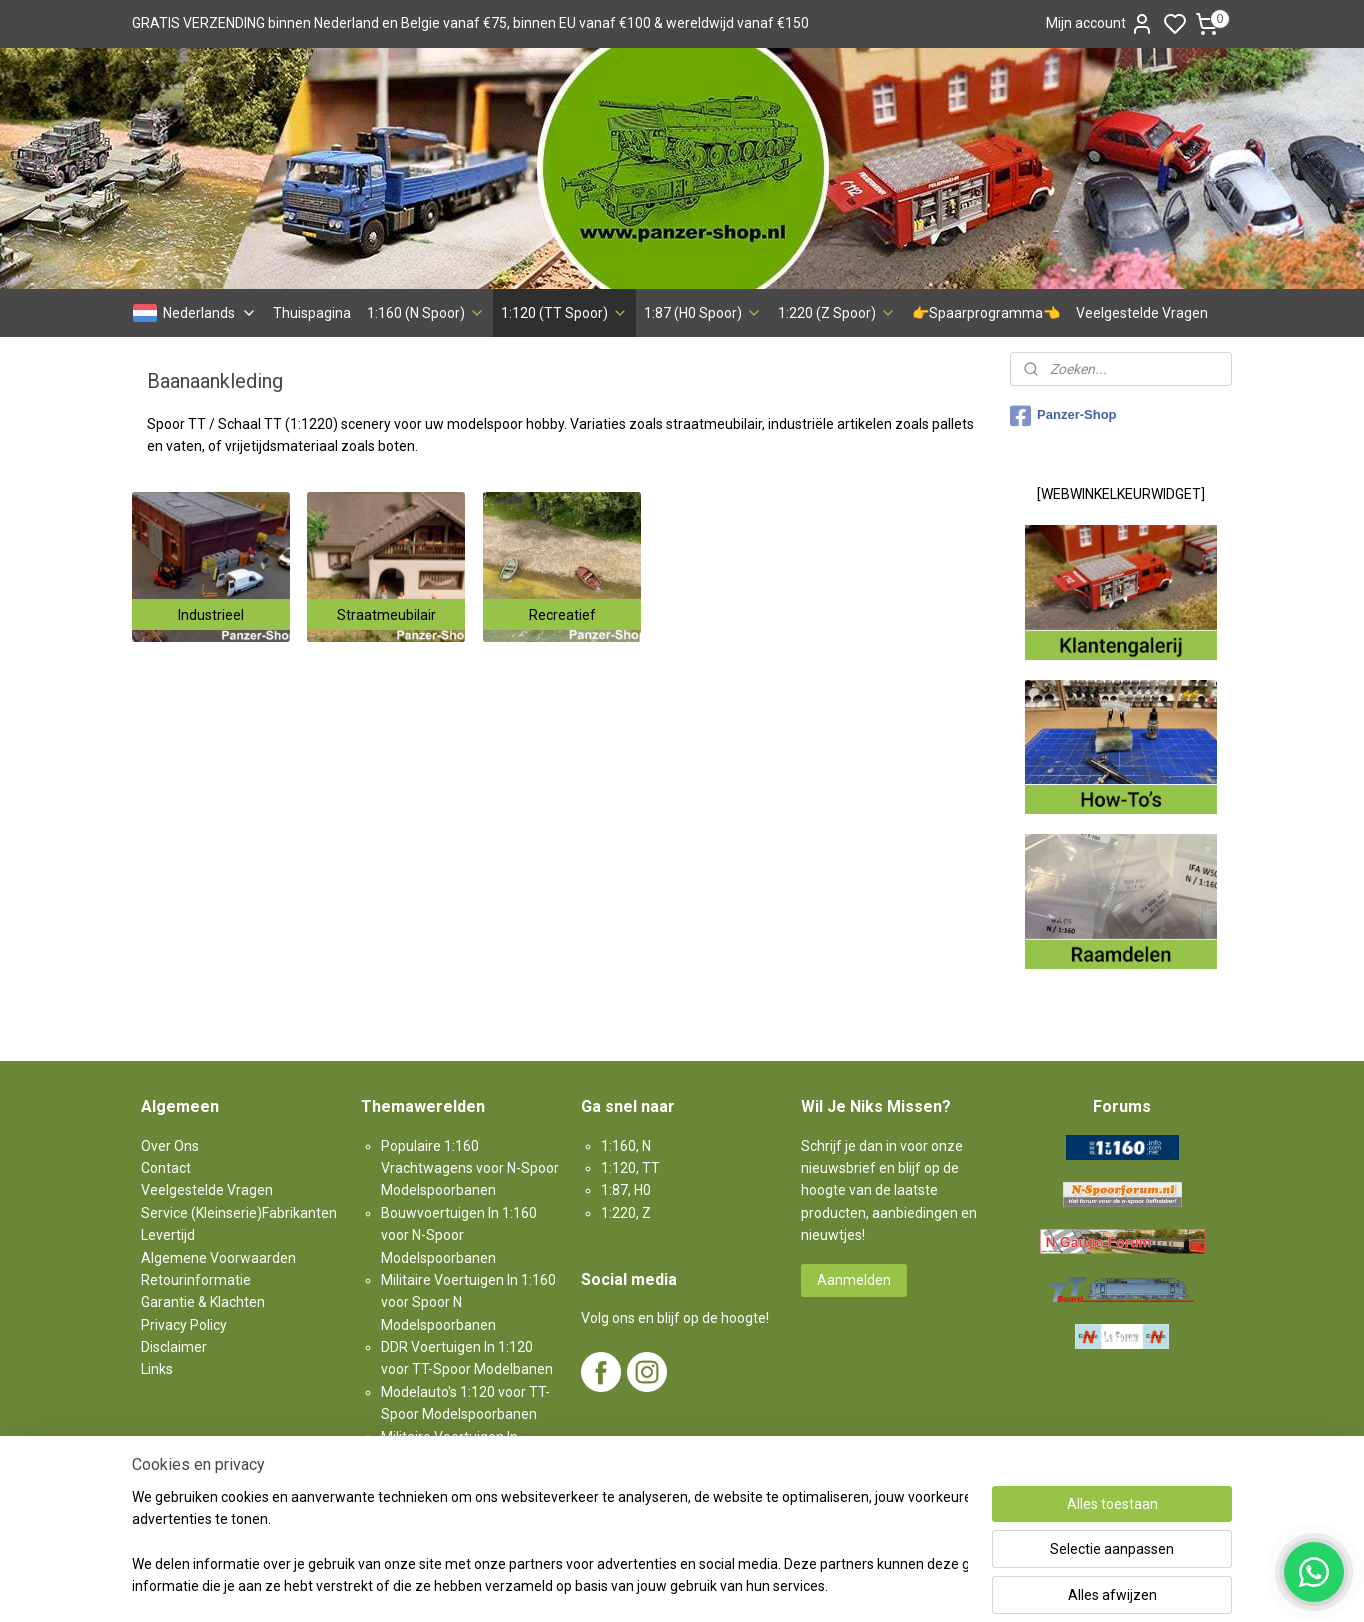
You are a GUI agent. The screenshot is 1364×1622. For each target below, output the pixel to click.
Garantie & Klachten (203, 1302)
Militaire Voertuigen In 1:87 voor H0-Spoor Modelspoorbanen (459, 1459)
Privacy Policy (184, 1325)
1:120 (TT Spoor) (564, 313)
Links (157, 1369)
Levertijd (168, 1235)
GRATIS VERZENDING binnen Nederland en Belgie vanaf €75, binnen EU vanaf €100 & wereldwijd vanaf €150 (470, 23)
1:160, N (626, 1146)
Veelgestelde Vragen (1142, 313)
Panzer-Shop (1063, 416)
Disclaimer (174, 1347)
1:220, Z (626, 1213)
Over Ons (170, 1146)
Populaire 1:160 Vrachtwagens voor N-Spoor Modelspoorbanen (470, 1168)
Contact (166, 1168)
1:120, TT (630, 1168)
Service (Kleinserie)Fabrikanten (239, 1213)
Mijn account (1100, 24)
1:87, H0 (626, 1190)
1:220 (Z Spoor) (837, 313)
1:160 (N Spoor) (426, 313)
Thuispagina (312, 313)
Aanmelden (854, 1280)
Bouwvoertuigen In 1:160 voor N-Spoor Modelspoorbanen (459, 1235)
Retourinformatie (196, 1280)
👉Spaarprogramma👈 (986, 313)
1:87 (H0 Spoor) (703, 313)
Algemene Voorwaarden (218, 1258)
